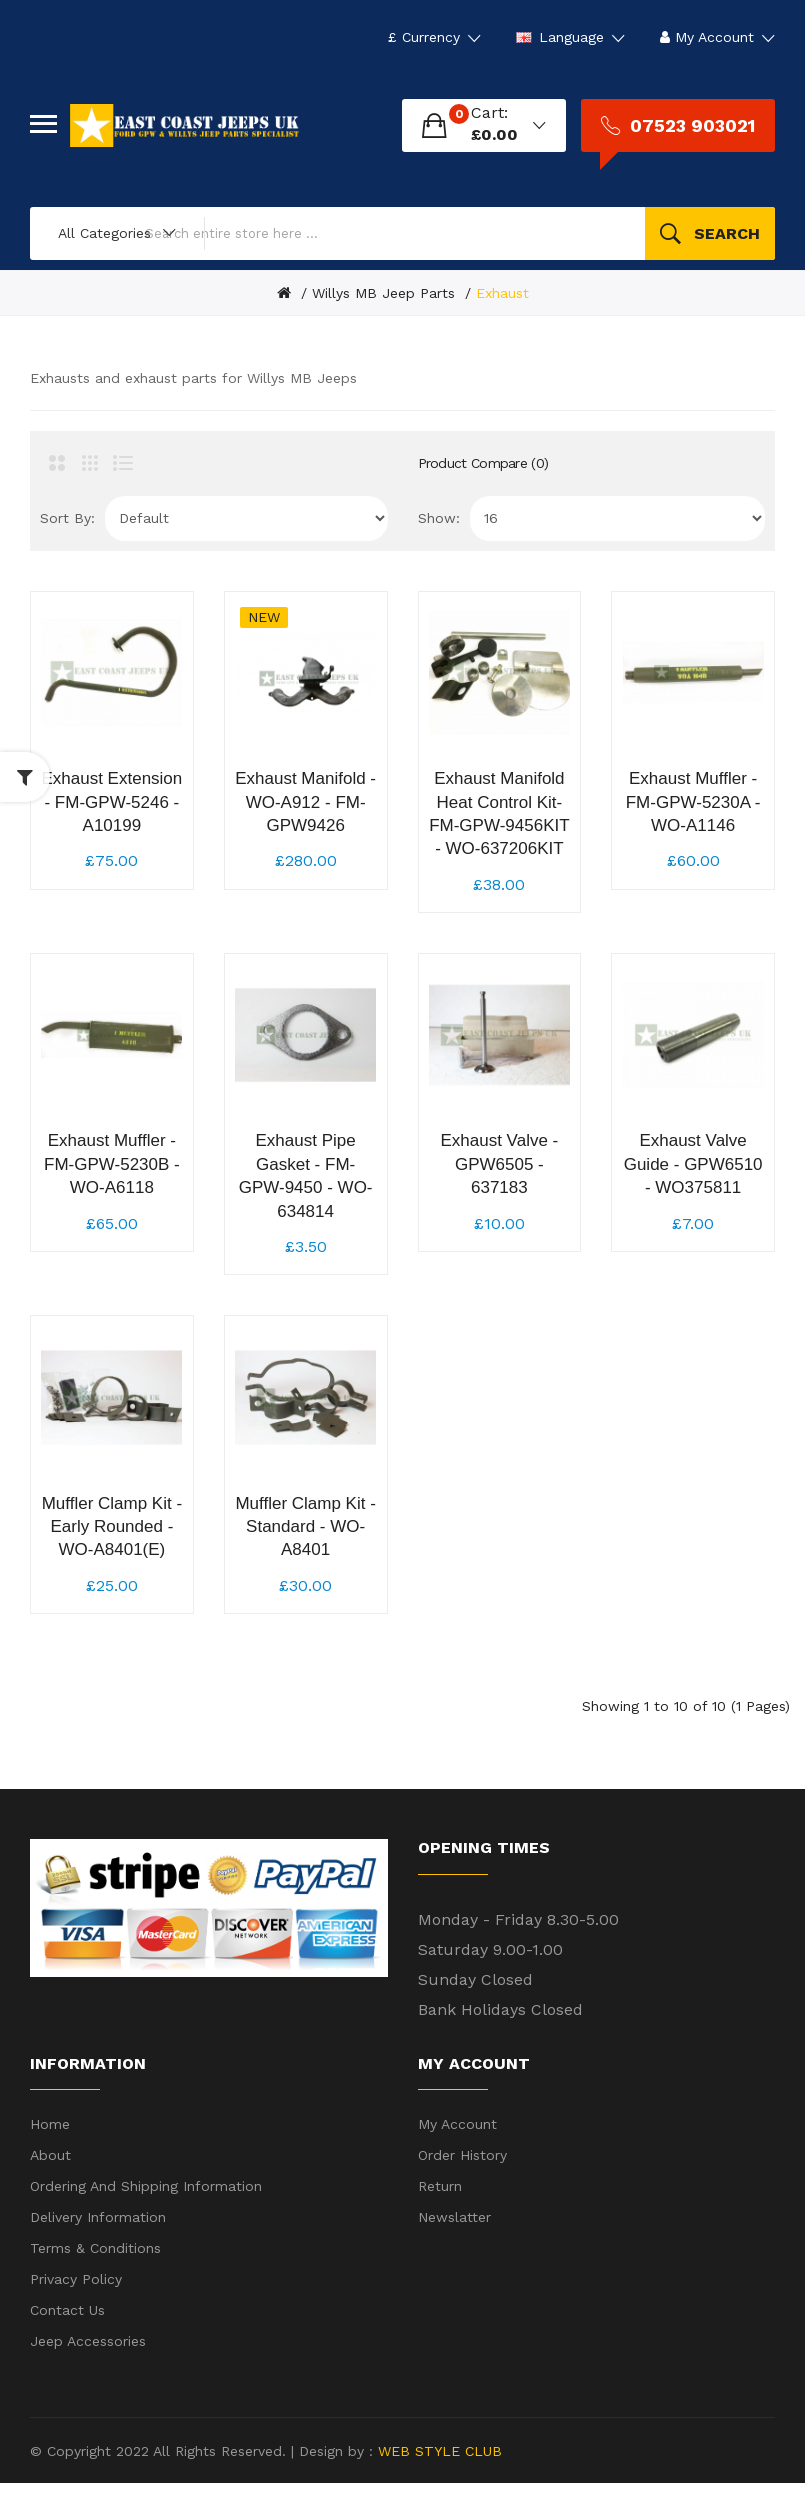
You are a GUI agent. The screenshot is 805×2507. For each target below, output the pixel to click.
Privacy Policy (76, 2303)
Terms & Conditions (95, 2272)
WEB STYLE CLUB (437, 2474)
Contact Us (67, 2334)
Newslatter (454, 2241)
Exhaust (502, 293)
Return (440, 2210)
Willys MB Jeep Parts (383, 293)
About (50, 2179)
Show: (439, 518)
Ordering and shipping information (146, 2210)
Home (50, 2148)
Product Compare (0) (483, 463)
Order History (462, 2179)
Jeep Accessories (88, 2365)
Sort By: (67, 518)
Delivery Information (98, 2241)
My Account (457, 2148)
